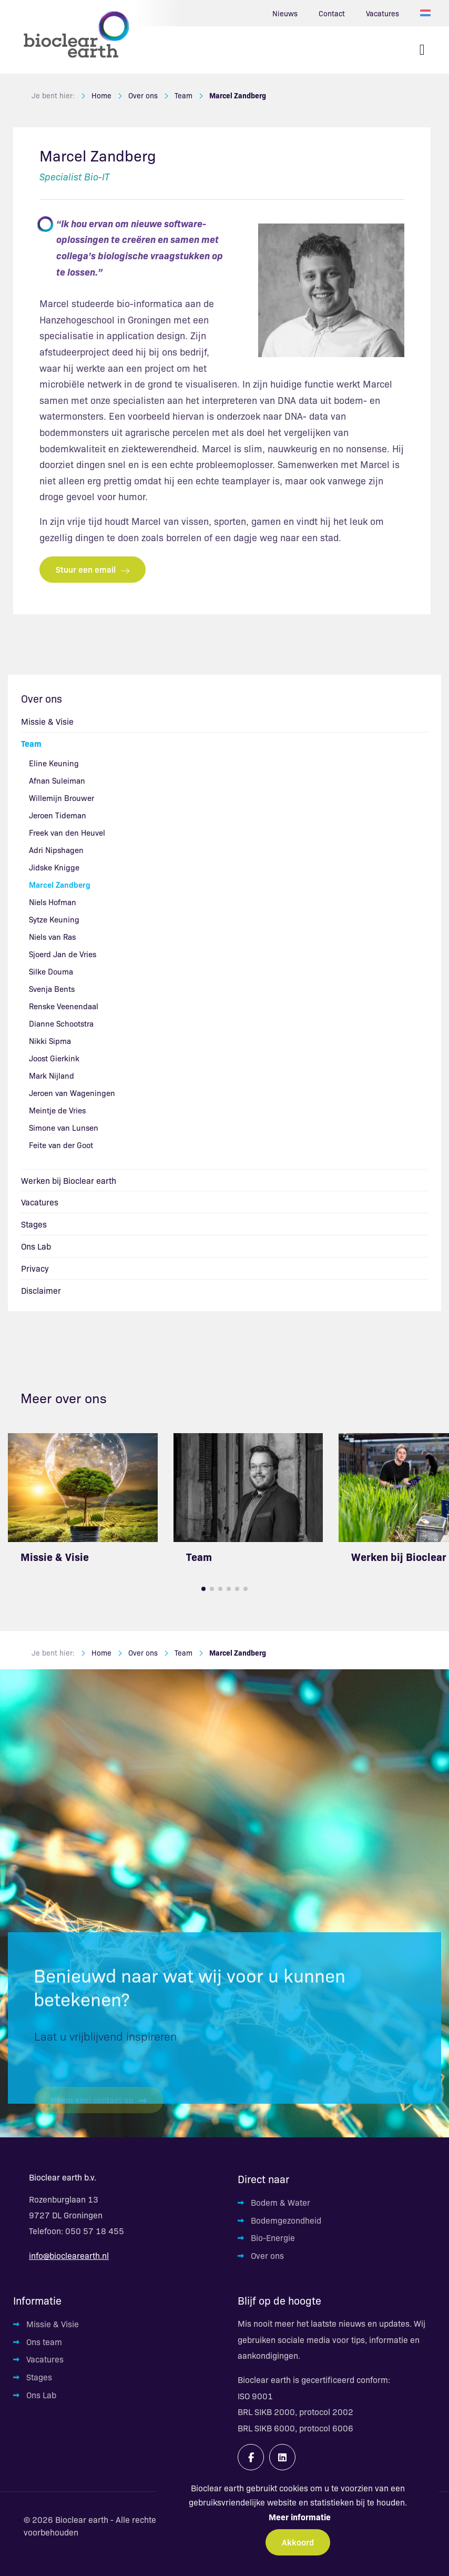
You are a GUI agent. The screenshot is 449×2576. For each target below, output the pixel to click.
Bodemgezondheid (286, 2220)
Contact (332, 13)
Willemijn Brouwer (61, 797)
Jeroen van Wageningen (72, 1092)
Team (183, 95)
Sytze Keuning (54, 919)
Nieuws (285, 13)
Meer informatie (300, 2516)
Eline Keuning (54, 762)
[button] (203, 1589)
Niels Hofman (52, 901)
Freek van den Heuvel (67, 832)
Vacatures (382, 13)
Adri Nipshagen (56, 849)
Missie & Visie (47, 721)
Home (101, 95)
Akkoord (298, 2542)
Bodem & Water (280, 2202)
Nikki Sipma (50, 1040)
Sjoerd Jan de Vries (62, 953)
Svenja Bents (52, 988)
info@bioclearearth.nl (69, 2255)
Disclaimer (41, 1290)
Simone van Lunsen (63, 1127)
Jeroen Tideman (57, 814)
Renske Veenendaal (63, 1005)
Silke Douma (51, 971)
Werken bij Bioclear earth (68, 1180)
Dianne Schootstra (61, 1023)
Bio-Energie (273, 2237)
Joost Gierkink (54, 1057)
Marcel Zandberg (237, 95)
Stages (34, 1224)
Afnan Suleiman (57, 780)
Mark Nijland (51, 1075)
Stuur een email (92, 569)
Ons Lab (36, 1246)
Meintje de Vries (57, 1109)
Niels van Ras (52, 936)
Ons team (44, 2341)
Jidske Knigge (54, 867)
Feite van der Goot (61, 1144)
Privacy (35, 1268)
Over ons (143, 95)
